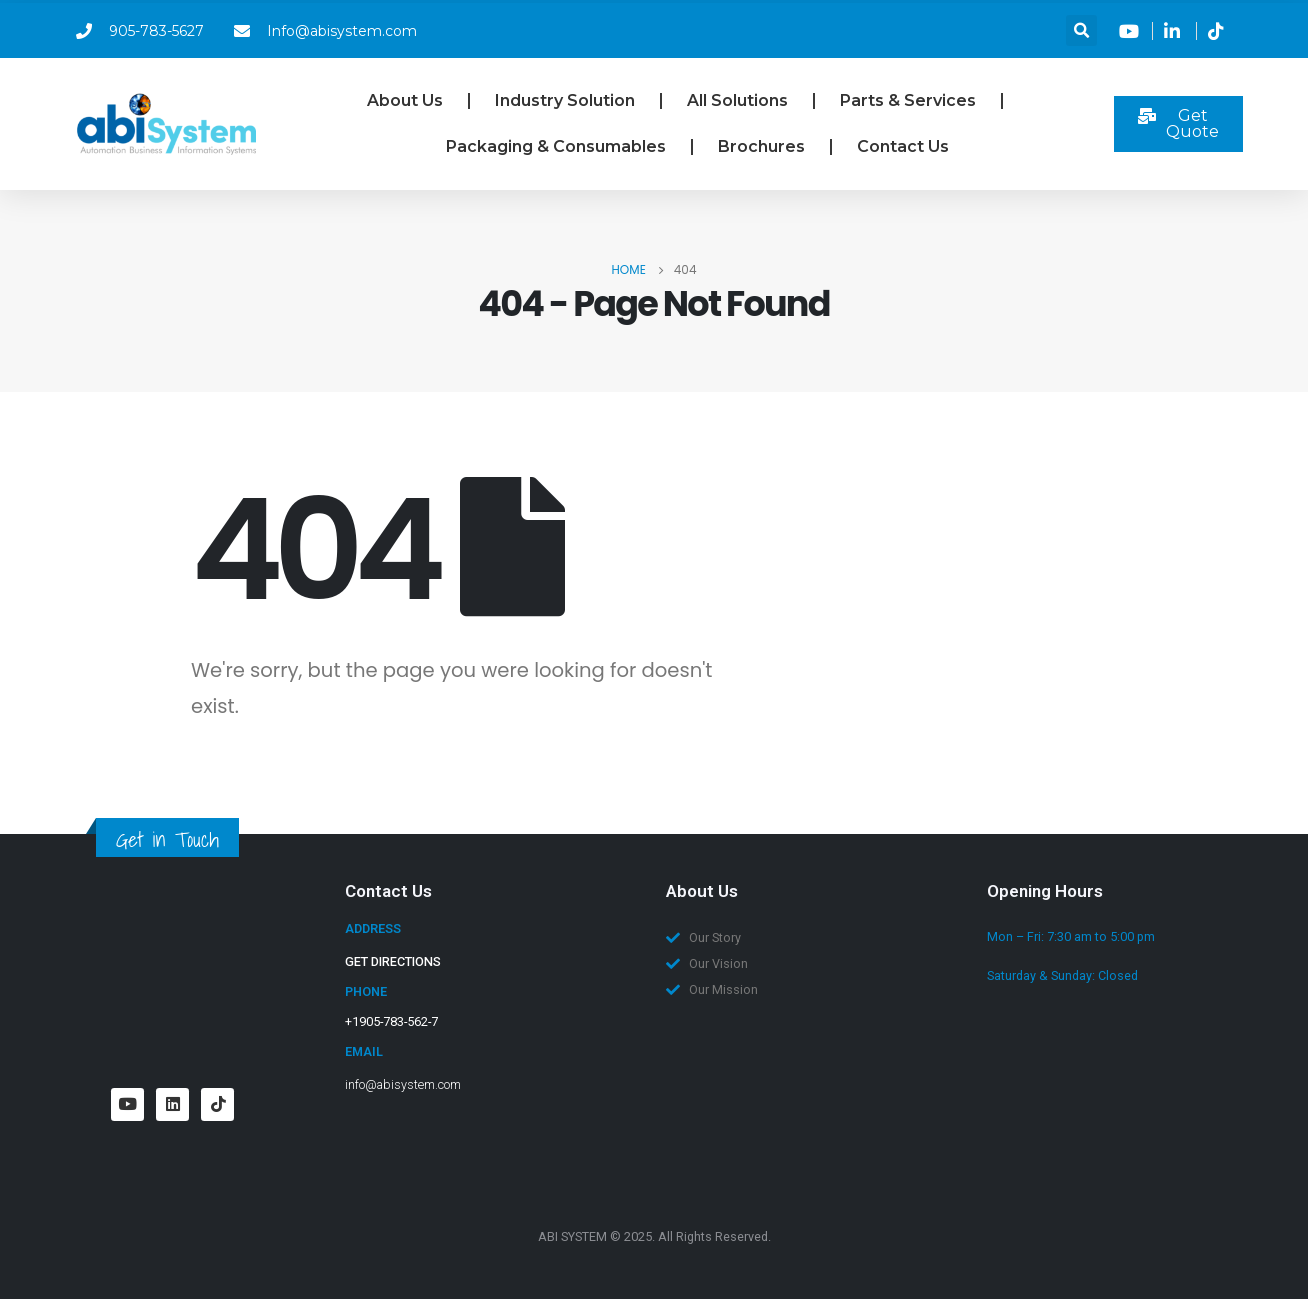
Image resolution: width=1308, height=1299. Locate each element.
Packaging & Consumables (556, 146)
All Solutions (737, 100)
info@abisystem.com (403, 1084)
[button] (1081, 30)
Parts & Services (908, 100)
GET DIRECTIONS (393, 961)
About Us (405, 100)
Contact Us (903, 146)
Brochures (761, 146)
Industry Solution (565, 100)
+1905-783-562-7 (391, 1021)
